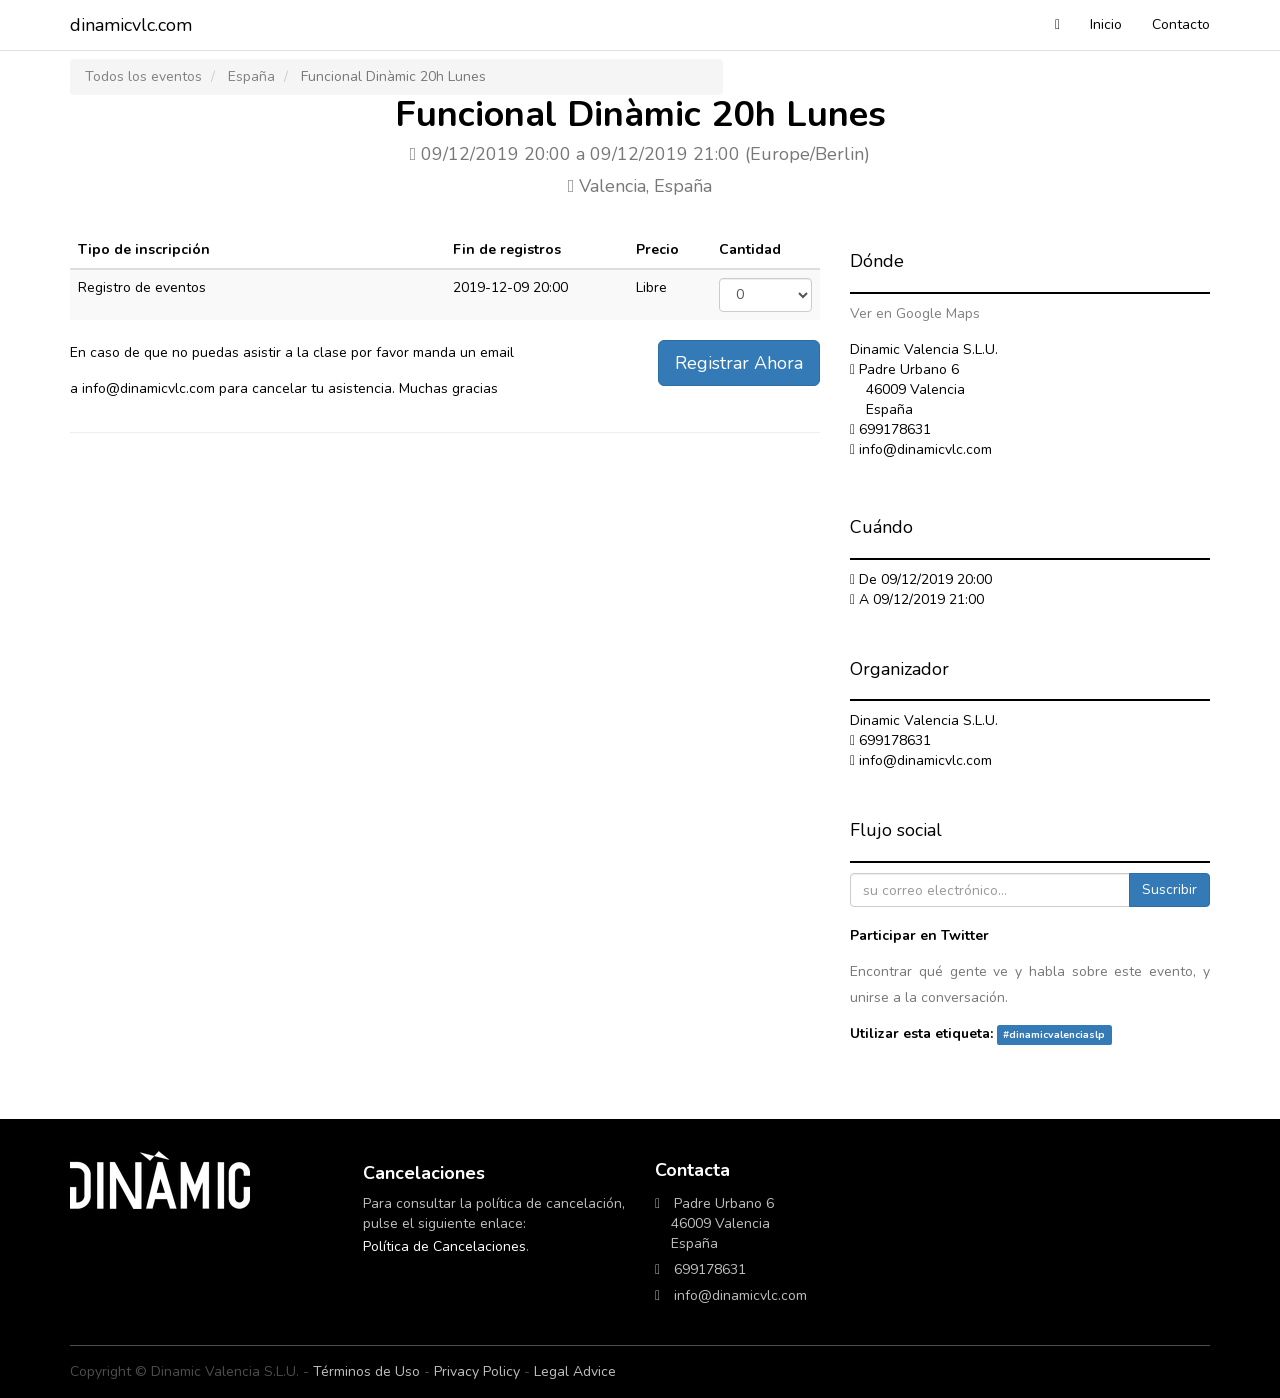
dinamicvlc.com (131, 25)
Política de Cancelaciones (444, 1246)
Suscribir (1169, 889)
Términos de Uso (366, 1371)
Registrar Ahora (739, 363)
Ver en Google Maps (915, 313)
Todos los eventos (143, 76)
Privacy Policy (477, 1371)
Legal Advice (575, 1371)
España (251, 76)
